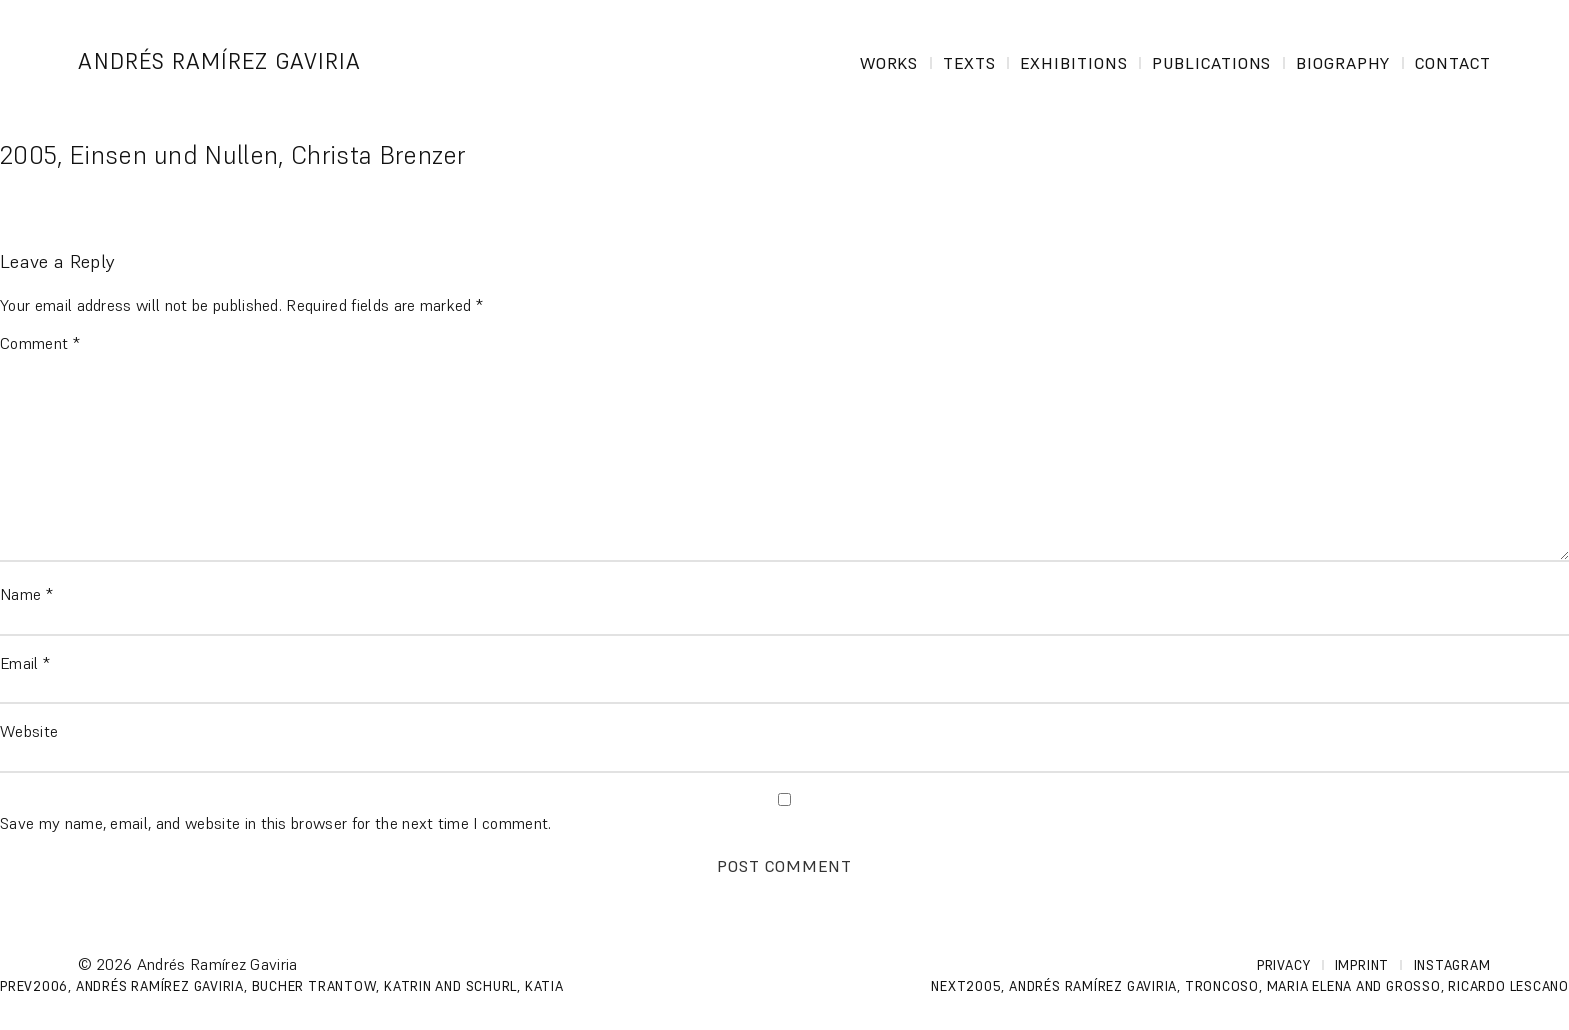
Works (889, 63)
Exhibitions (1074, 63)
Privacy (1283, 965)
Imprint (1362, 965)
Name (26, 594)
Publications (1212, 63)
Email (25, 663)
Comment (40, 343)
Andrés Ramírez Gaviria (219, 61)
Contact (1453, 63)
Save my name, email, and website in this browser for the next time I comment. (276, 823)
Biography (1343, 63)
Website (29, 731)
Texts (969, 63)
